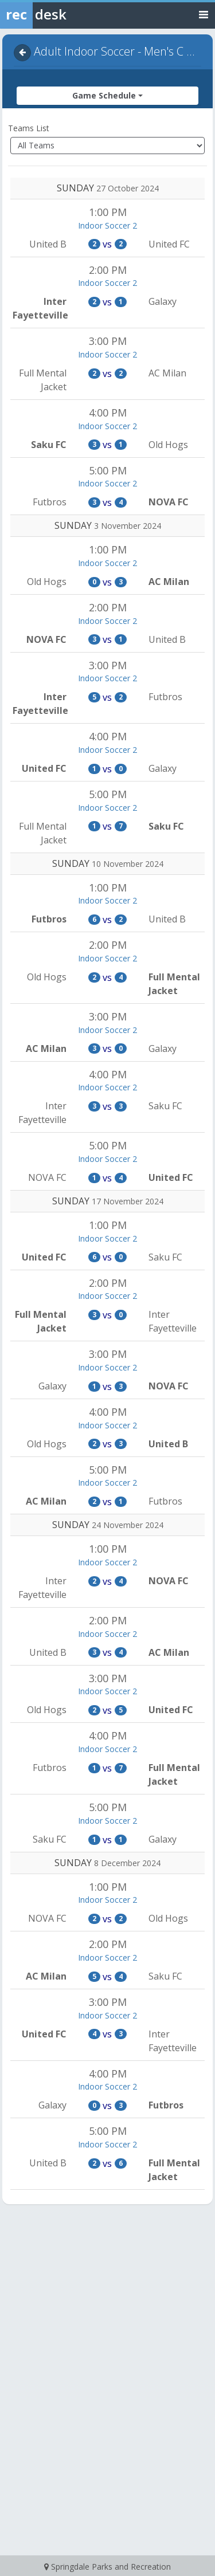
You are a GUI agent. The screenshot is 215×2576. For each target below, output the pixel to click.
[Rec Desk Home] (63, 14)
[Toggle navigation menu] (203, 14)
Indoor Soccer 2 (107, 225)
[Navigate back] (22, 52)
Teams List (28, 128)
